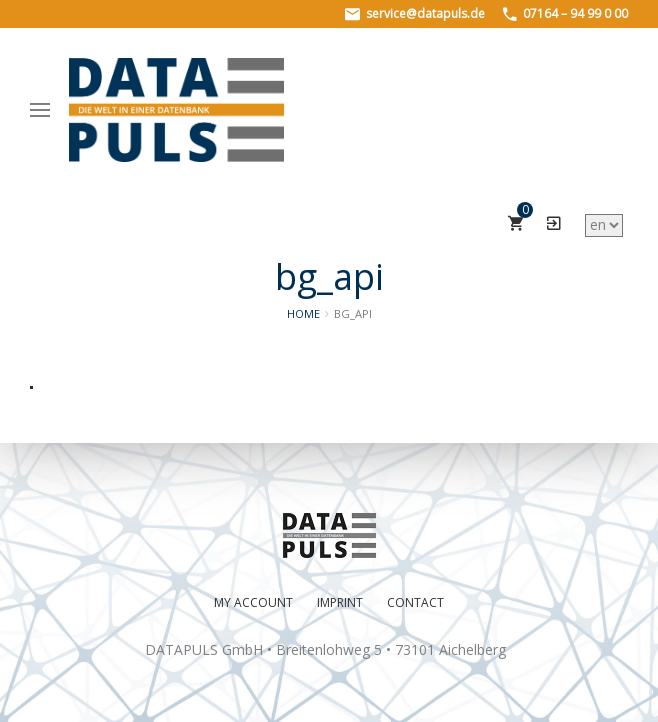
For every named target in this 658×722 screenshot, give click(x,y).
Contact (415, 602)
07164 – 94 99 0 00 (565, 13)
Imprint (340, 602)
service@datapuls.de (415, 13)
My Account (253, 602)
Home (303, 313)
